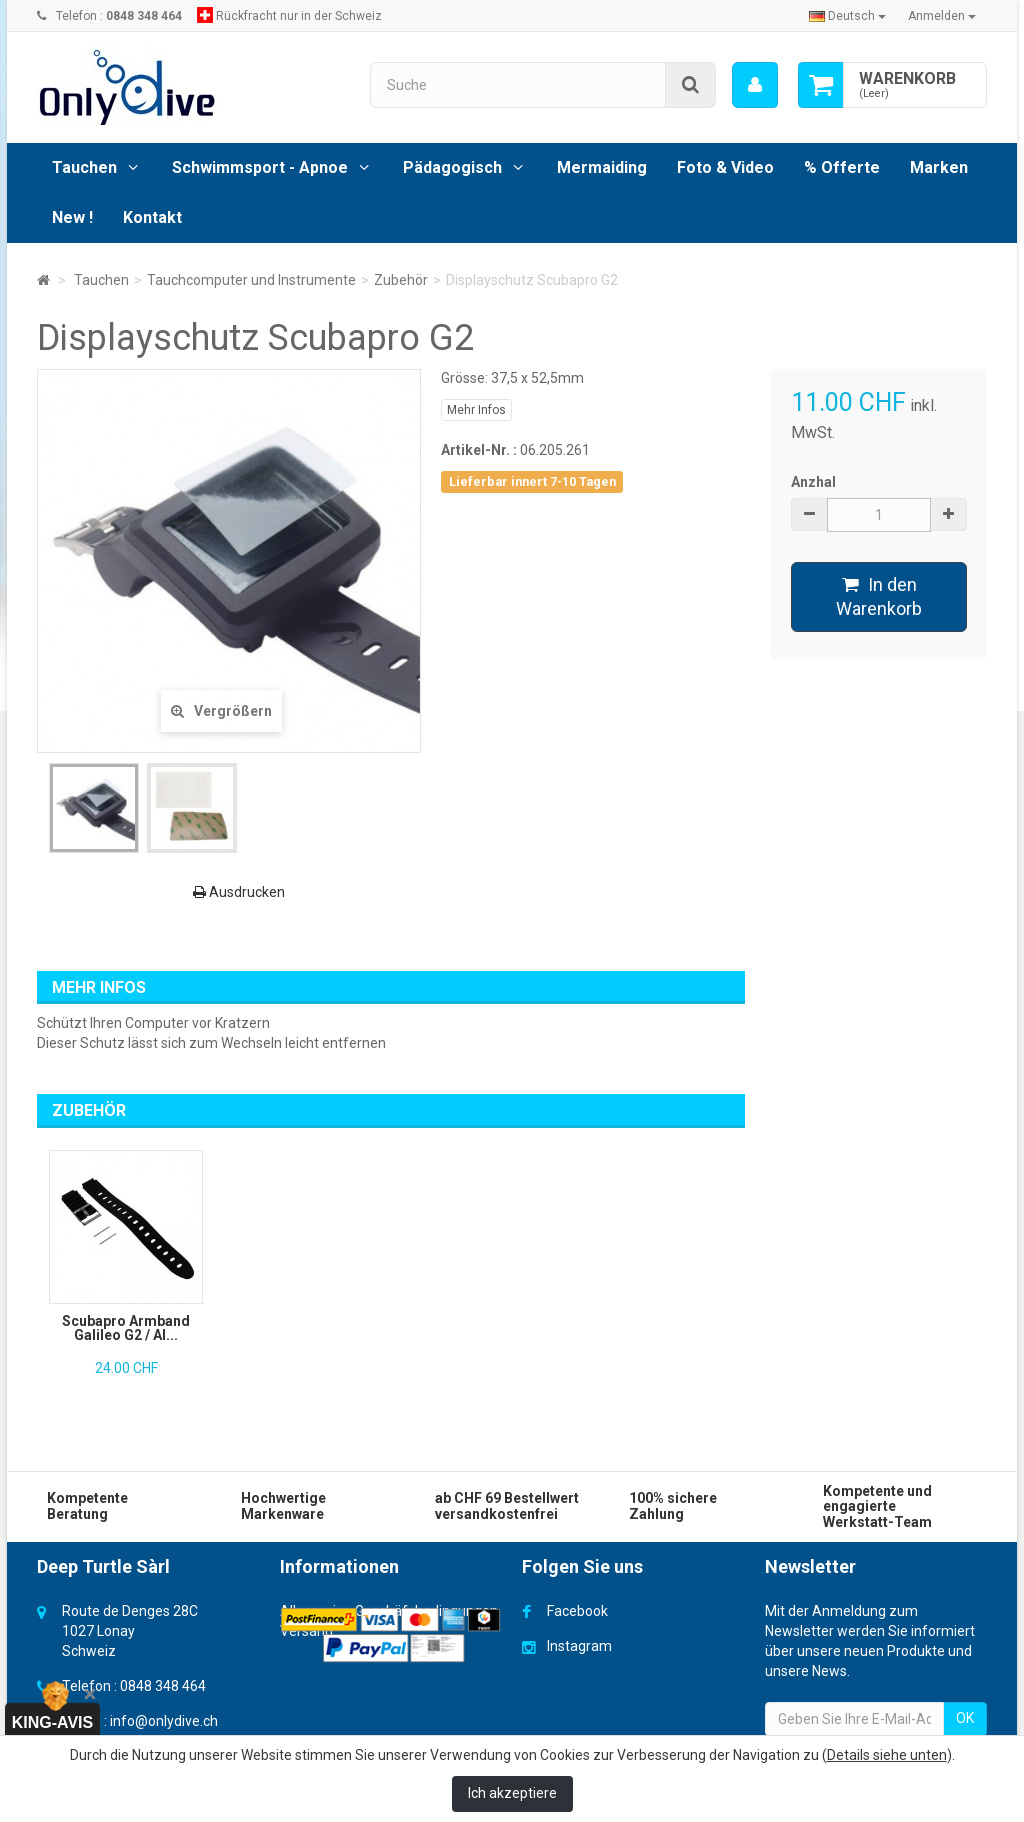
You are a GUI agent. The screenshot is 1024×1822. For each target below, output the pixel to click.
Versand (306, 1631)
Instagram (579, 1646)
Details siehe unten (887, 1755)
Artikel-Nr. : (479, 450)
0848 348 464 (163, 1686)
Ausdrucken (239, 892)
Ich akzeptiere (512, 1793)
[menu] (755, 85)
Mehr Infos (476, 410)
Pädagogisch (452, 167)
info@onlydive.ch (164, 1721)
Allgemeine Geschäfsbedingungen (389, 1611)
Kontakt (152, 217)
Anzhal (813, 482)
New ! (72, 217)
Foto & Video (725, 167)
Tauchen (84, 167)
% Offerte (842, 167)
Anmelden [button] (942, 16)
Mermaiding (602, 167)
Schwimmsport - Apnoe (260, 167)
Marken (939, 167)
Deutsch (847, 16)
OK (965, 1718)
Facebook (577, 1611)
